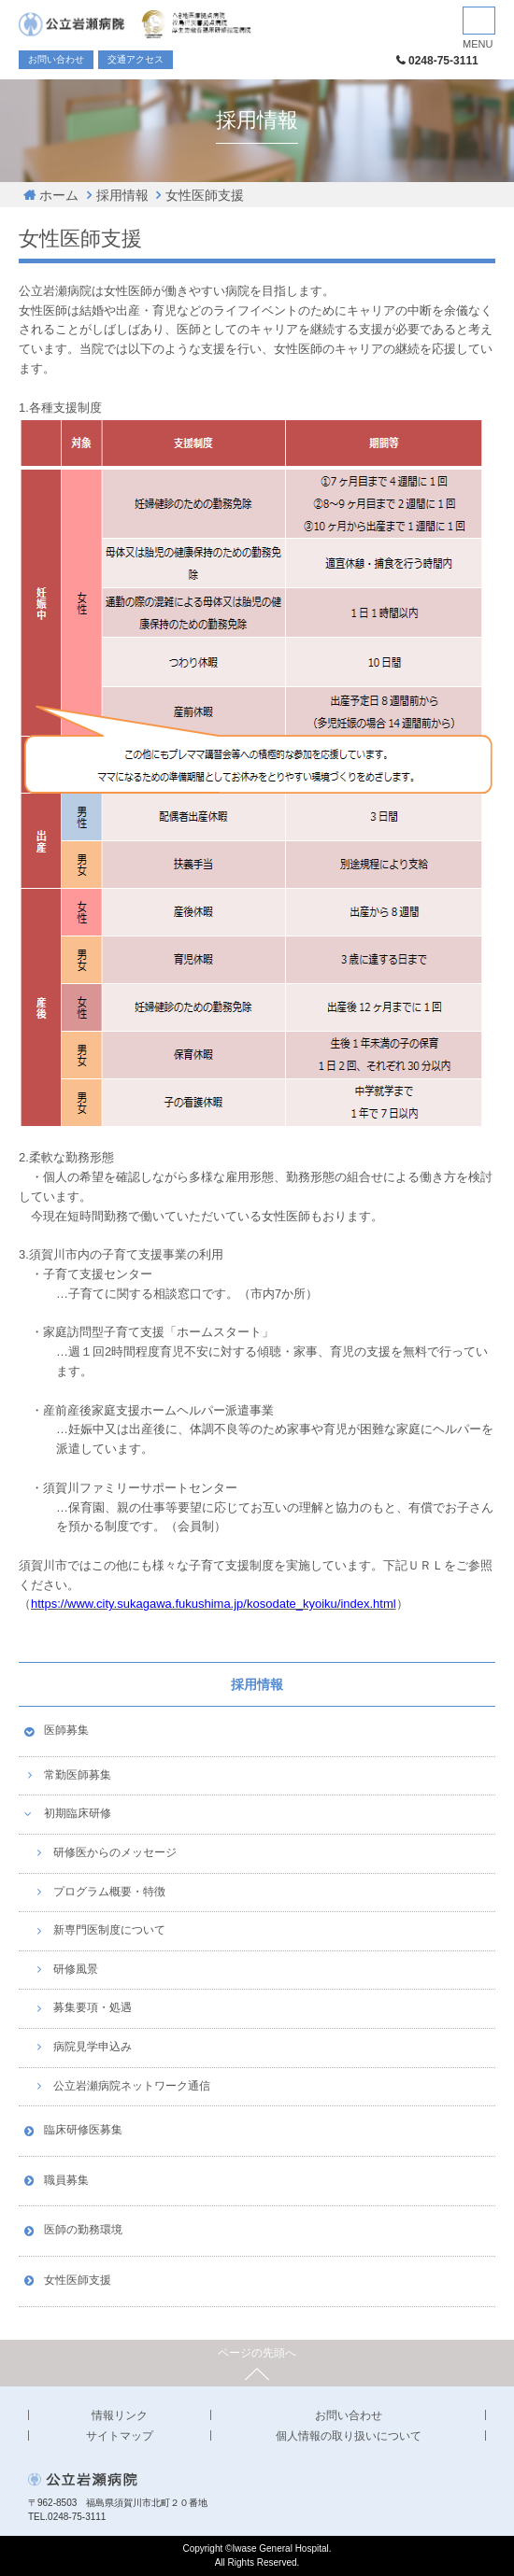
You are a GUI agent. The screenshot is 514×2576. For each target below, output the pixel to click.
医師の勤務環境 (83, 2229)
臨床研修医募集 (83, 2129)
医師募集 (66, 1730)
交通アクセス (135, 59)
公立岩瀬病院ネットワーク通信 (131, 2085)
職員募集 (66, 2180)
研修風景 (75, 1969)
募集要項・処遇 (92, 2007)
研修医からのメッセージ (115, 1852)
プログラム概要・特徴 (109, 1891)
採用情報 (122, 195)
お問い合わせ (56, 59)
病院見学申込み (92, 2046)
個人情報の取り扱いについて (348, 2436)
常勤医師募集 (77, 1774)
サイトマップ (119, 2436)
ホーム (59, 195)
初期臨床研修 (77, 1813)
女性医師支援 (204, 195)
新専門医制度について (109, 1929)
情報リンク (120, 2415)
